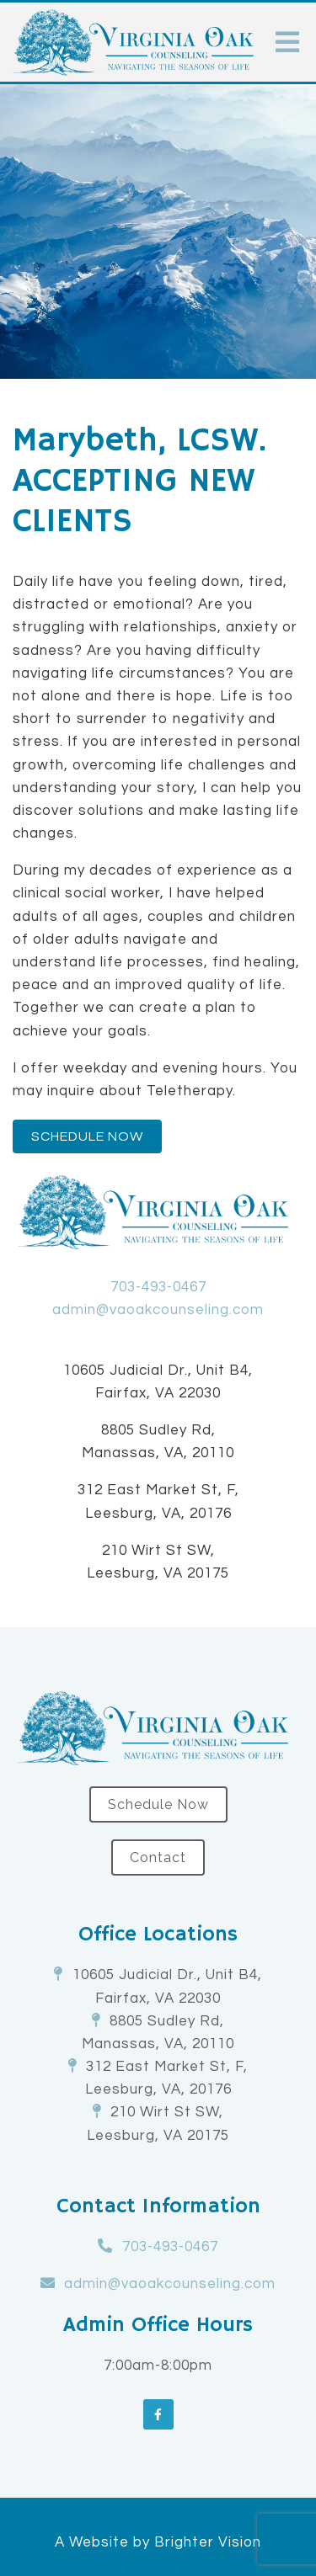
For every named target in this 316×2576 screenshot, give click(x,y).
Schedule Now (87, 1136)
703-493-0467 (158, 1287)
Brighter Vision (207, 2542)
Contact (158, 1857)
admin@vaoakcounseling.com (158, 1309)
